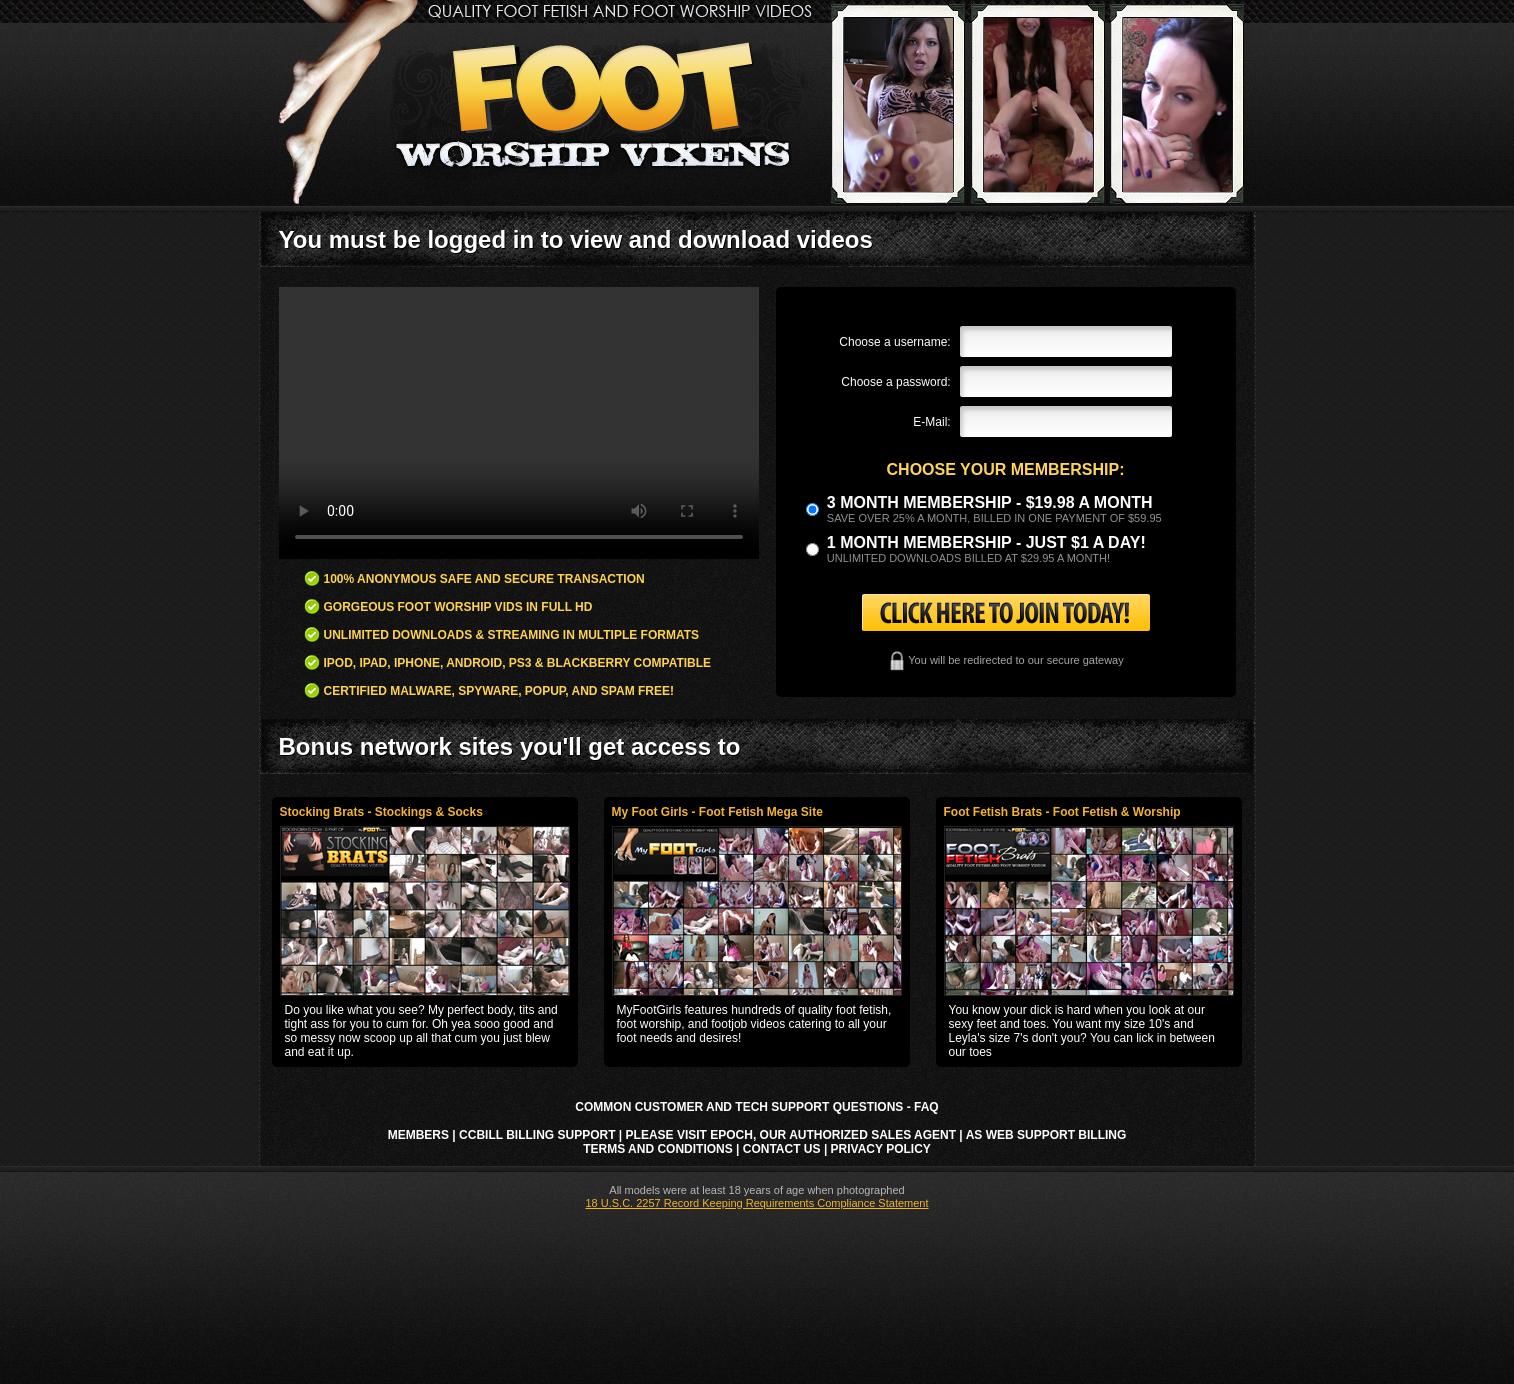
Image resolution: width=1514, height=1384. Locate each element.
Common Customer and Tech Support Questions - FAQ (756, 1107)
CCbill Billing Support (537, 1135)
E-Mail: (931, 422)
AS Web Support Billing (1046, 1135)
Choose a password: (895, 382)
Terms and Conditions (658, 1149)
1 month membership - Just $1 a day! (986, 542)
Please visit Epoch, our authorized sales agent (791, 1135)
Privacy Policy (881, 1149)
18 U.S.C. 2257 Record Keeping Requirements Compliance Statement (756, 1203)
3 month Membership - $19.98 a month (990, 502)
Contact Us (782, 1149)
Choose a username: (894, 342)
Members (418, 1135)
